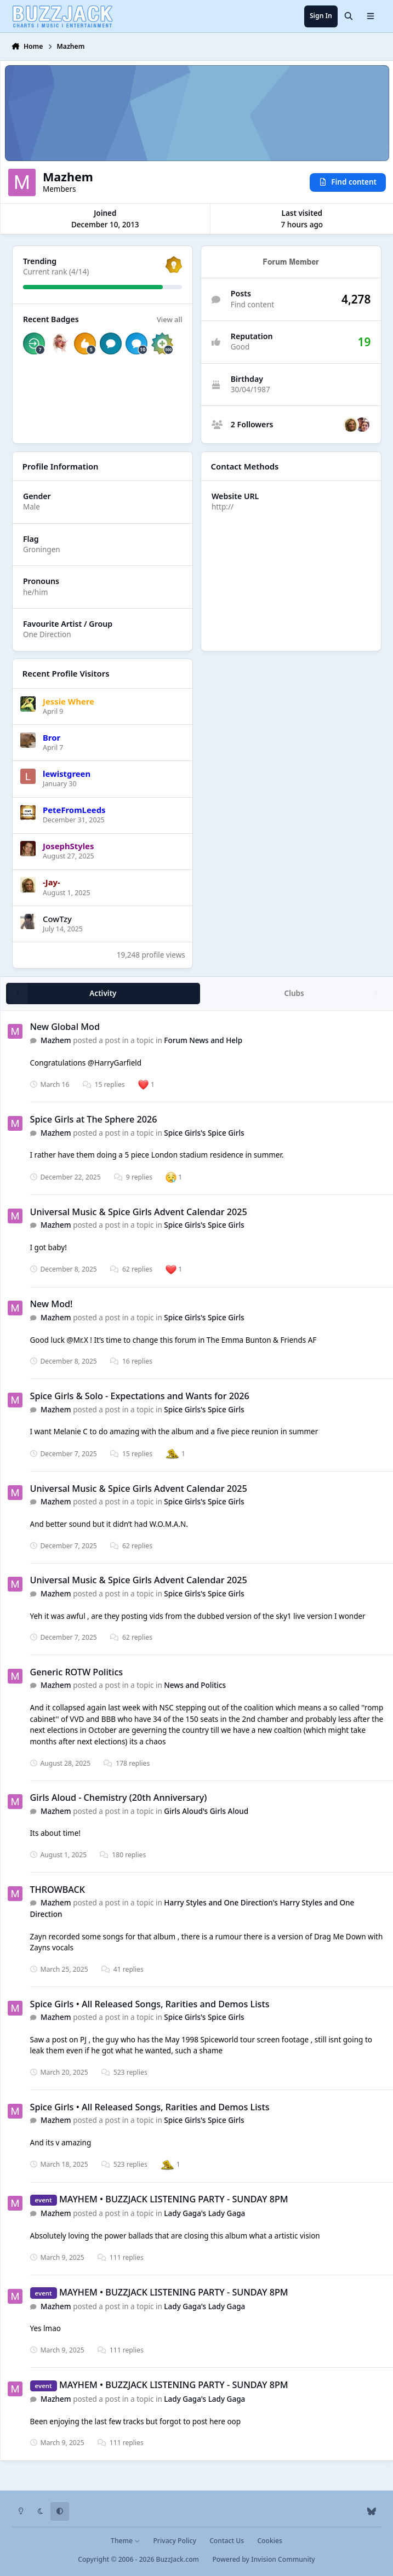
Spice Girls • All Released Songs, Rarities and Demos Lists (149, 2004)
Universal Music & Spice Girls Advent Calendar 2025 (138, 1212)
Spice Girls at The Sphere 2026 (93, 1119)
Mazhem (56, 1040)
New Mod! (51, 1304)
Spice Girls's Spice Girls (204, 1133)
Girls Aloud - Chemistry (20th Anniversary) (118, 1797)
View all (169, 319)
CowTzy (57, 918)
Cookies (269, 2540)
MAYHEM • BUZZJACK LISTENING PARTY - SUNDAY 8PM (173, 2199)
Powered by (263, 2559)
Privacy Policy (174, 2540)
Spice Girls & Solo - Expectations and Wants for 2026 (139, 1396)
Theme (125, 2540)
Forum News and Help (203, 1040)
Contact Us (226, 2540)
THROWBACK (57, 1890)
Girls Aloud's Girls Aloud (206, 1811)
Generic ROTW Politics (76, 1672)
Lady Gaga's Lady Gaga (204, 2213)
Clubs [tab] (294, 993)
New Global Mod (65, 1027)
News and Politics (195, 1686)
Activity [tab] (102, 993)
